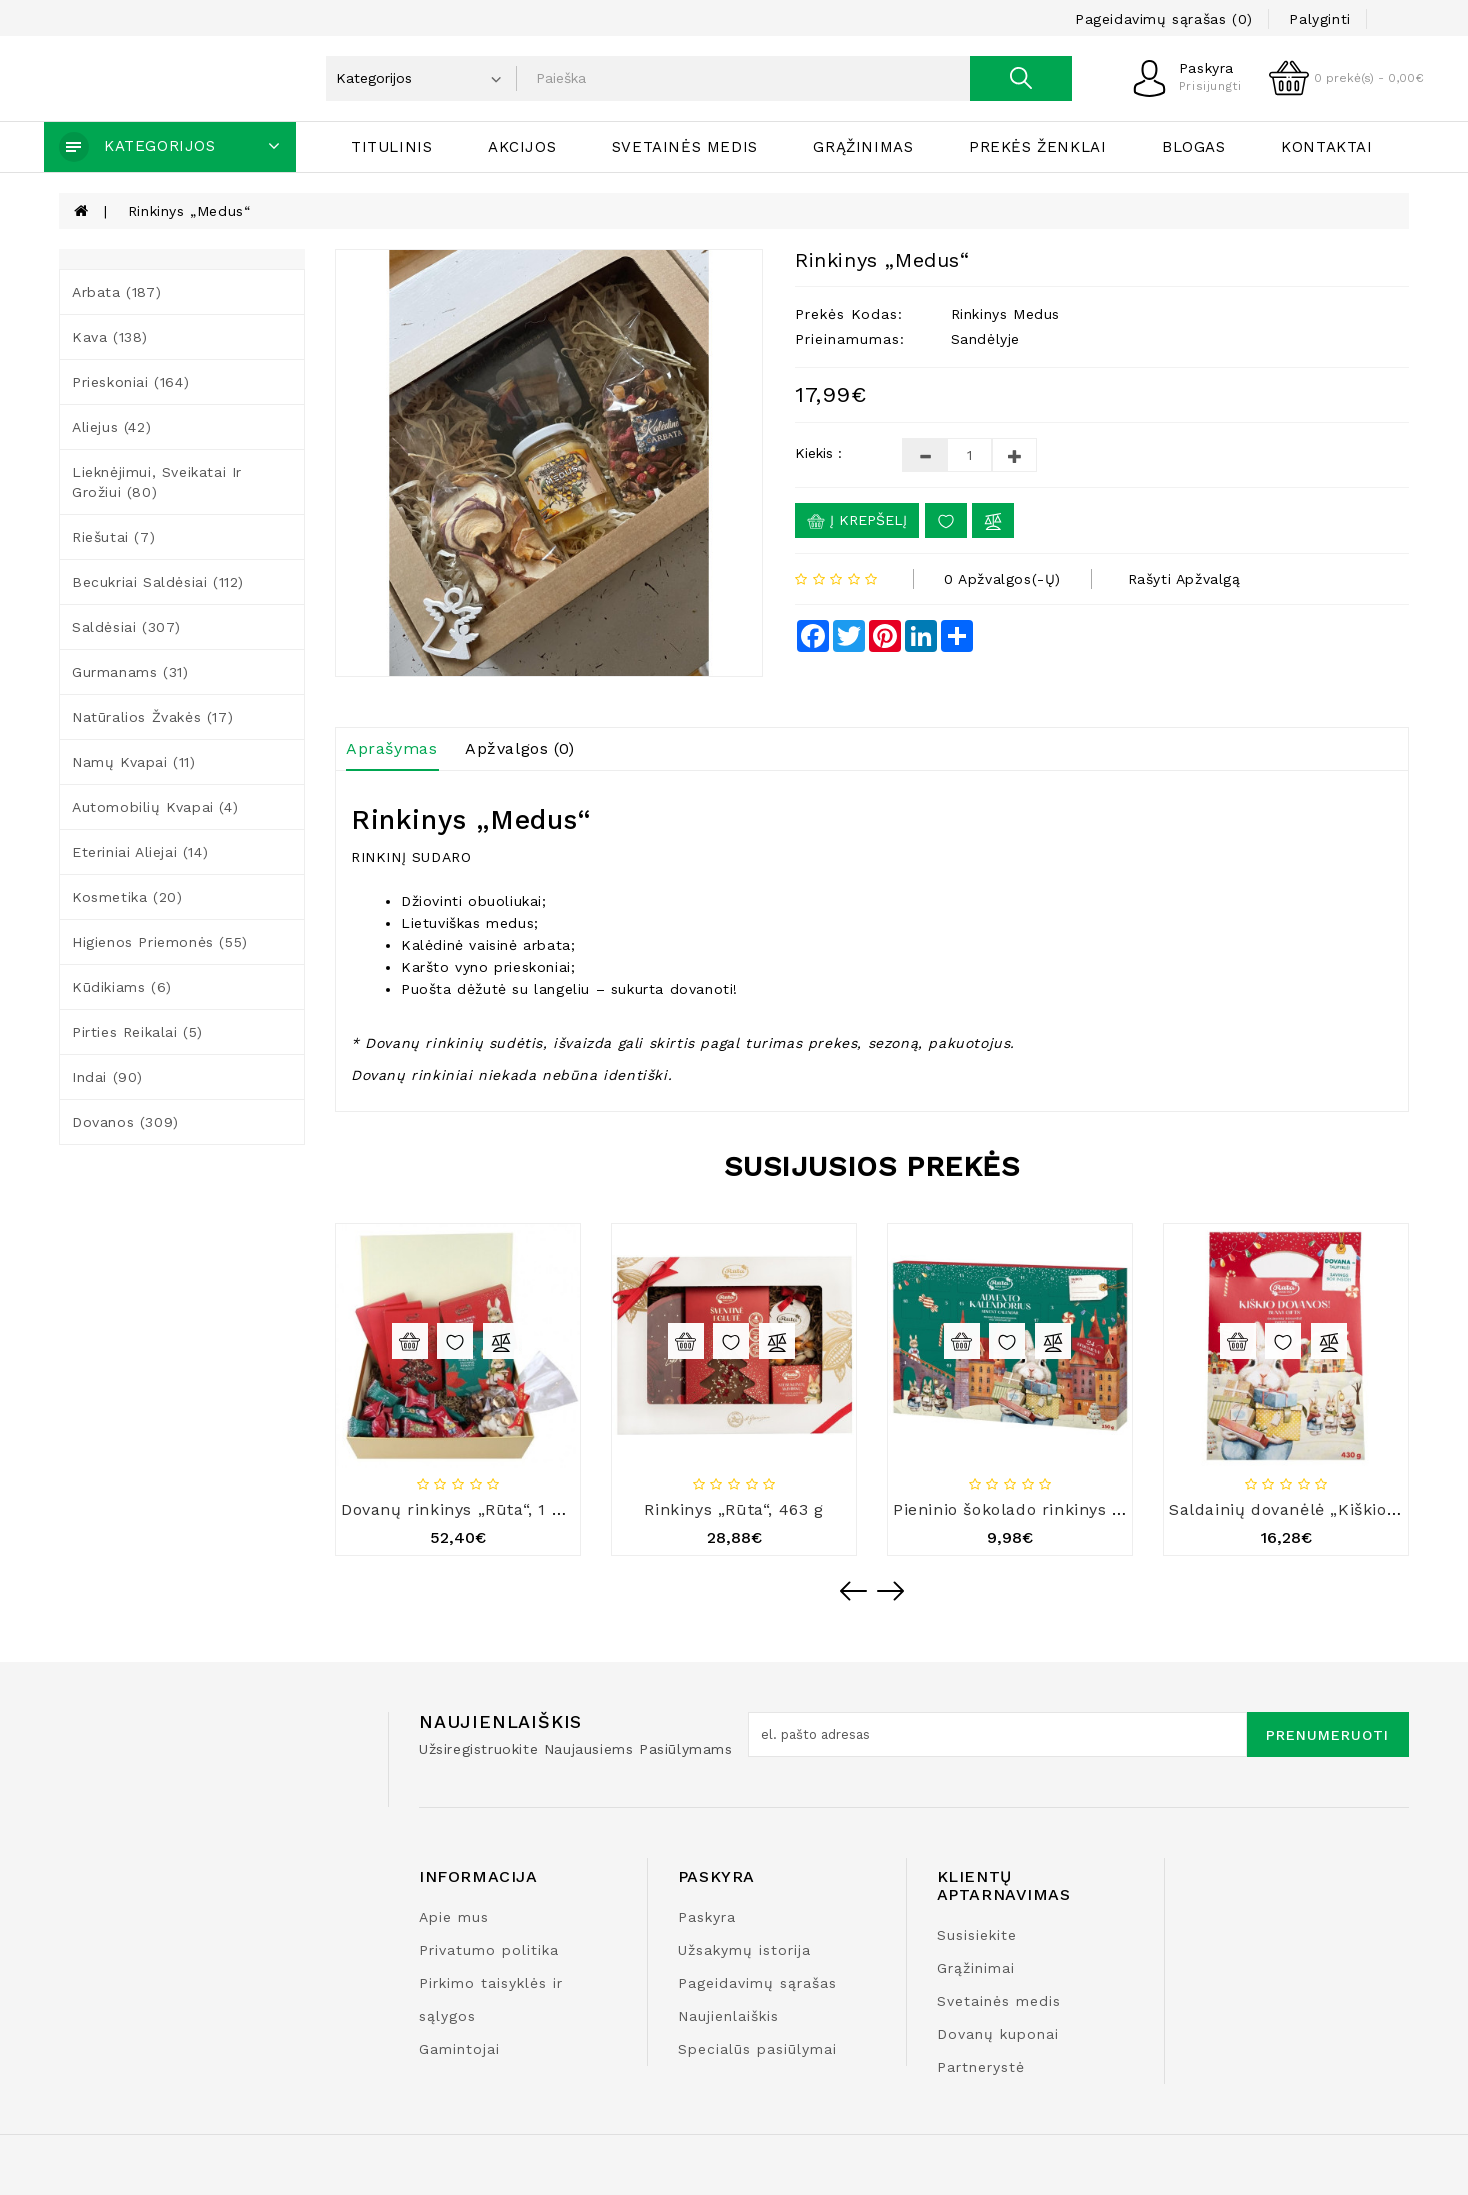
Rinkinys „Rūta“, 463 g (733, 1509)
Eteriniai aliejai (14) (140, 852)
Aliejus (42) (111, 427)
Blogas (1194, 147)
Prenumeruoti (1327, 1735)
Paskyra (707, 1917)
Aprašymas (391, 748)
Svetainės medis (685, 147)
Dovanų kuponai (998, 2034)
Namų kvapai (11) (134, 762)
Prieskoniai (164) (130, 382)
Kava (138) (110, 337)
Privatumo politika (489, 1950)
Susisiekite (977, 1935)
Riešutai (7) (113, 537)
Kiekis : (818, 453)
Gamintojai (459, 2049)
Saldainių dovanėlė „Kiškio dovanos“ (1318, 1509)
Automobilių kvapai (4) (155, 807)
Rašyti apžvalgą (1184, 579)
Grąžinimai (976, 1968)
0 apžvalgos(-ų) (1002, 579)
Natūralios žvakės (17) (152, 717)
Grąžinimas (863, 147)
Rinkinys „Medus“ (189, 211)
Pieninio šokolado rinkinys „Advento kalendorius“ (1095, 1509)
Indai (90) (107, 1077)
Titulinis (391, 147)
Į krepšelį (857, 521)
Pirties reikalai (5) (137, 1032)
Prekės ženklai (1037, 147)
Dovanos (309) (125, 1122)
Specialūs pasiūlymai (757, 2049)
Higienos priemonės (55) (160, 942)
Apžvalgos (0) (520, 748)
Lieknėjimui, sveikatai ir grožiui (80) (157, 482)
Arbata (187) (116, 292)
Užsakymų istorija (744, 1950)
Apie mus (454, 1917)
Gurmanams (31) (130, 672)
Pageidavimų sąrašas (757, 1983)
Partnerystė (981, 2067)
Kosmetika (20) (127, 897)
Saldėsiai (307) (126, 627)
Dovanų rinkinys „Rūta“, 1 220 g (469, 1509)
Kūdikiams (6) (122, 987)
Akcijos (522, 147)
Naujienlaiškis (728, 2016)
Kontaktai (1326, 147)
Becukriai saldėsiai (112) (158, 582)
